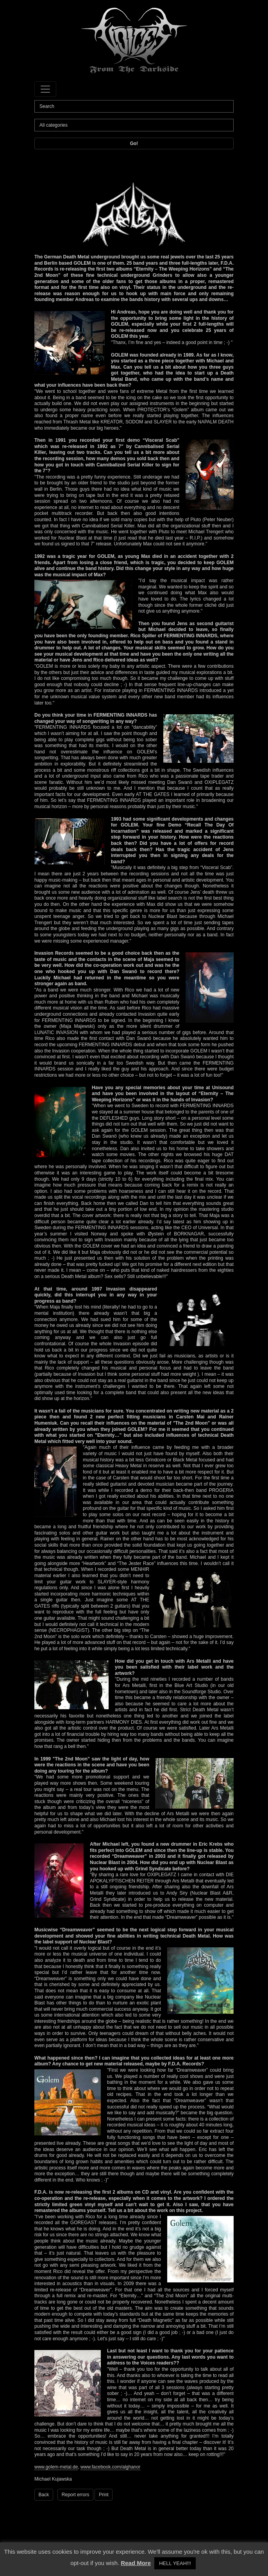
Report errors (75, 2494)
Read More (136, 2563)
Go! (134, 143)
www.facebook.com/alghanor (110, 2467)
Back (44, 2494)
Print (104, 2494)
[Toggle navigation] (45, 89)
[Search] (134, 106)
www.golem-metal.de (56, 2467)
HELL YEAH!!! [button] (175, 2563)
